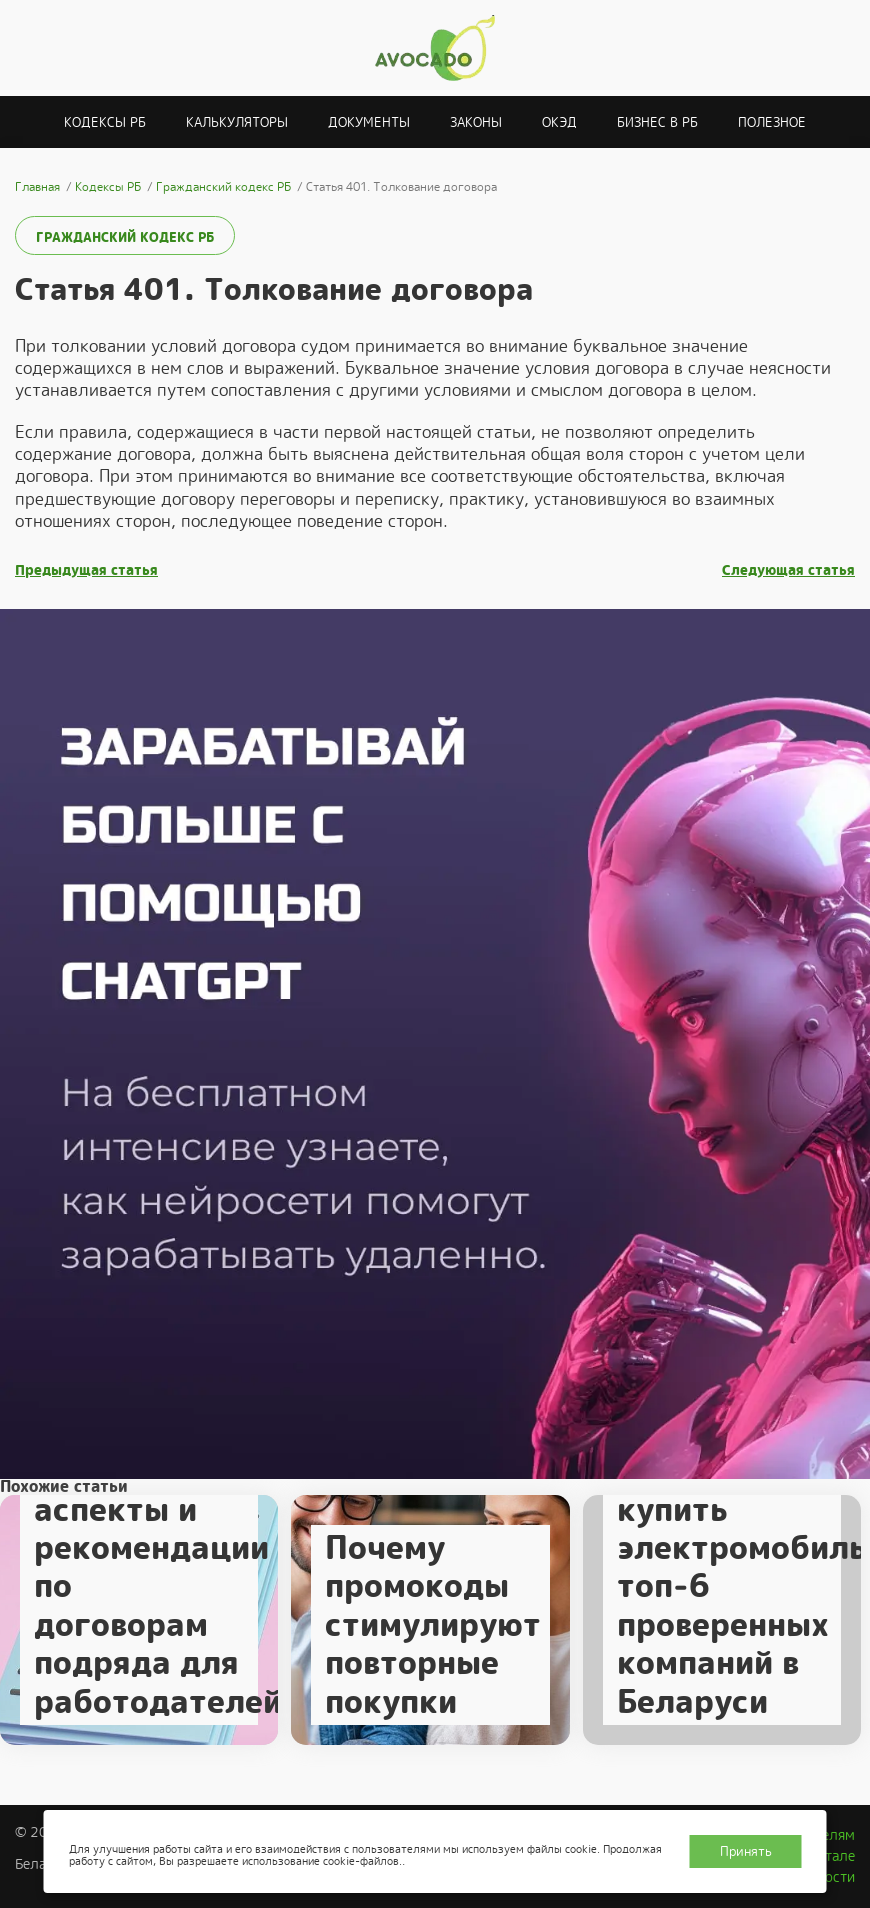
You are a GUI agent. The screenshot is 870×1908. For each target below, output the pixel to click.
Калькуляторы (237, 122)
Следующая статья (788, 570)
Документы (369, 122)
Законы (476, 122)
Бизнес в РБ (657, 122)
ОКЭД (559, 122)
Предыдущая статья (86, 570)
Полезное (772, 122)
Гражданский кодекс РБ (125, 237)
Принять (746, 1851)
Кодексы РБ (105, 122)
